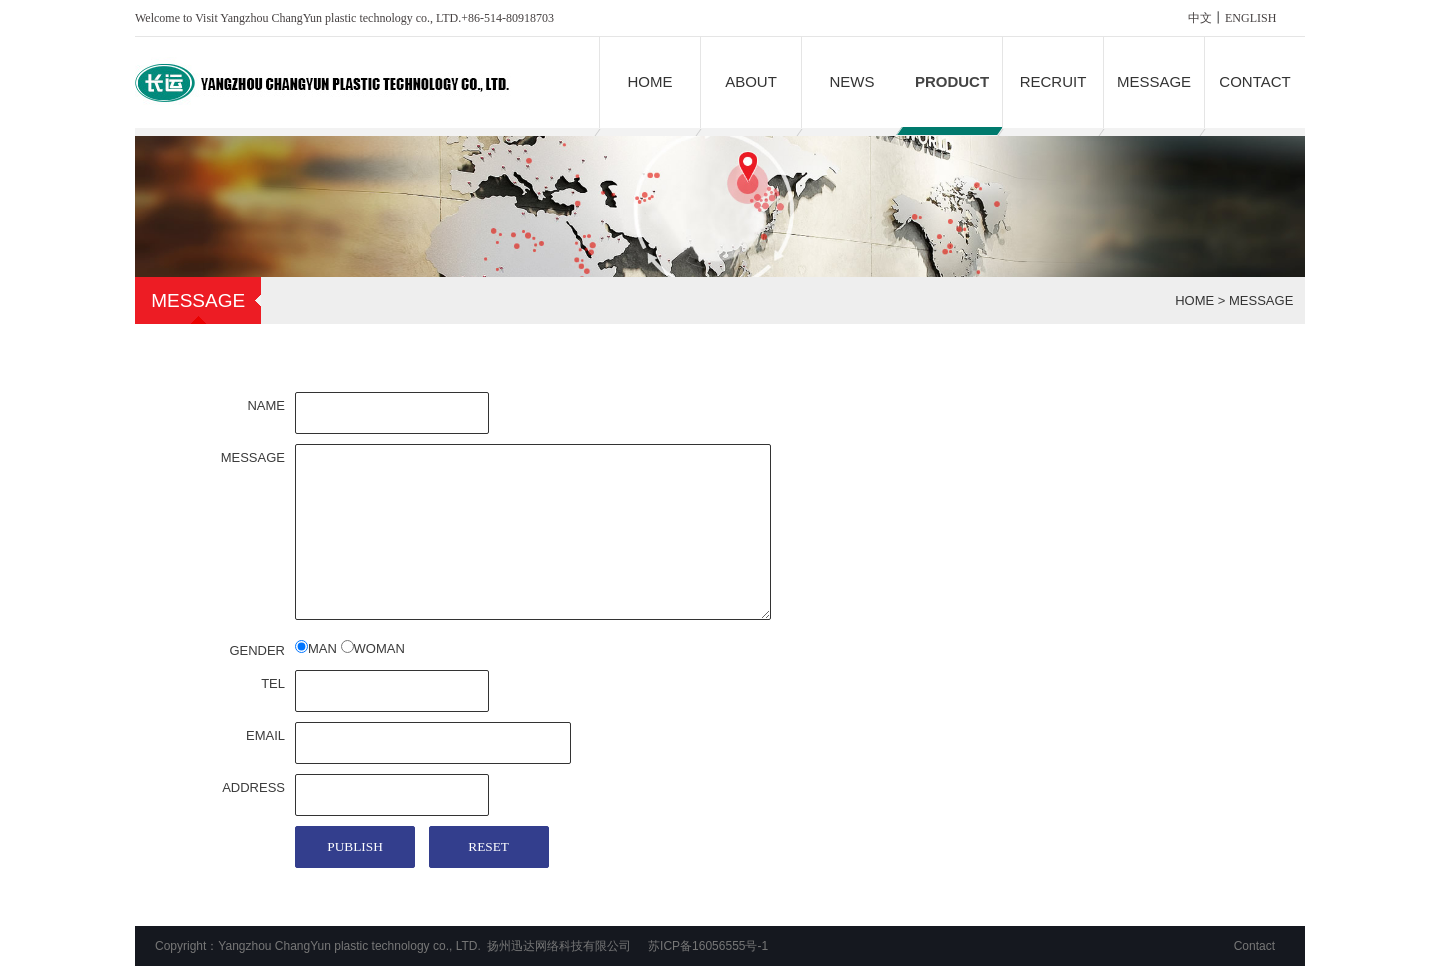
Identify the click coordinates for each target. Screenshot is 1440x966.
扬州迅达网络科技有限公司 (559, 946)
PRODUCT (952, 81)
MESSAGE (1154, 81)
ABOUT (751, 81)
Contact (1254, 946)
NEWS (852, 81)
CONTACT (1254, 81)
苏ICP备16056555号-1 (708, 946)
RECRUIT (1053, 81)
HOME (650, 81)
